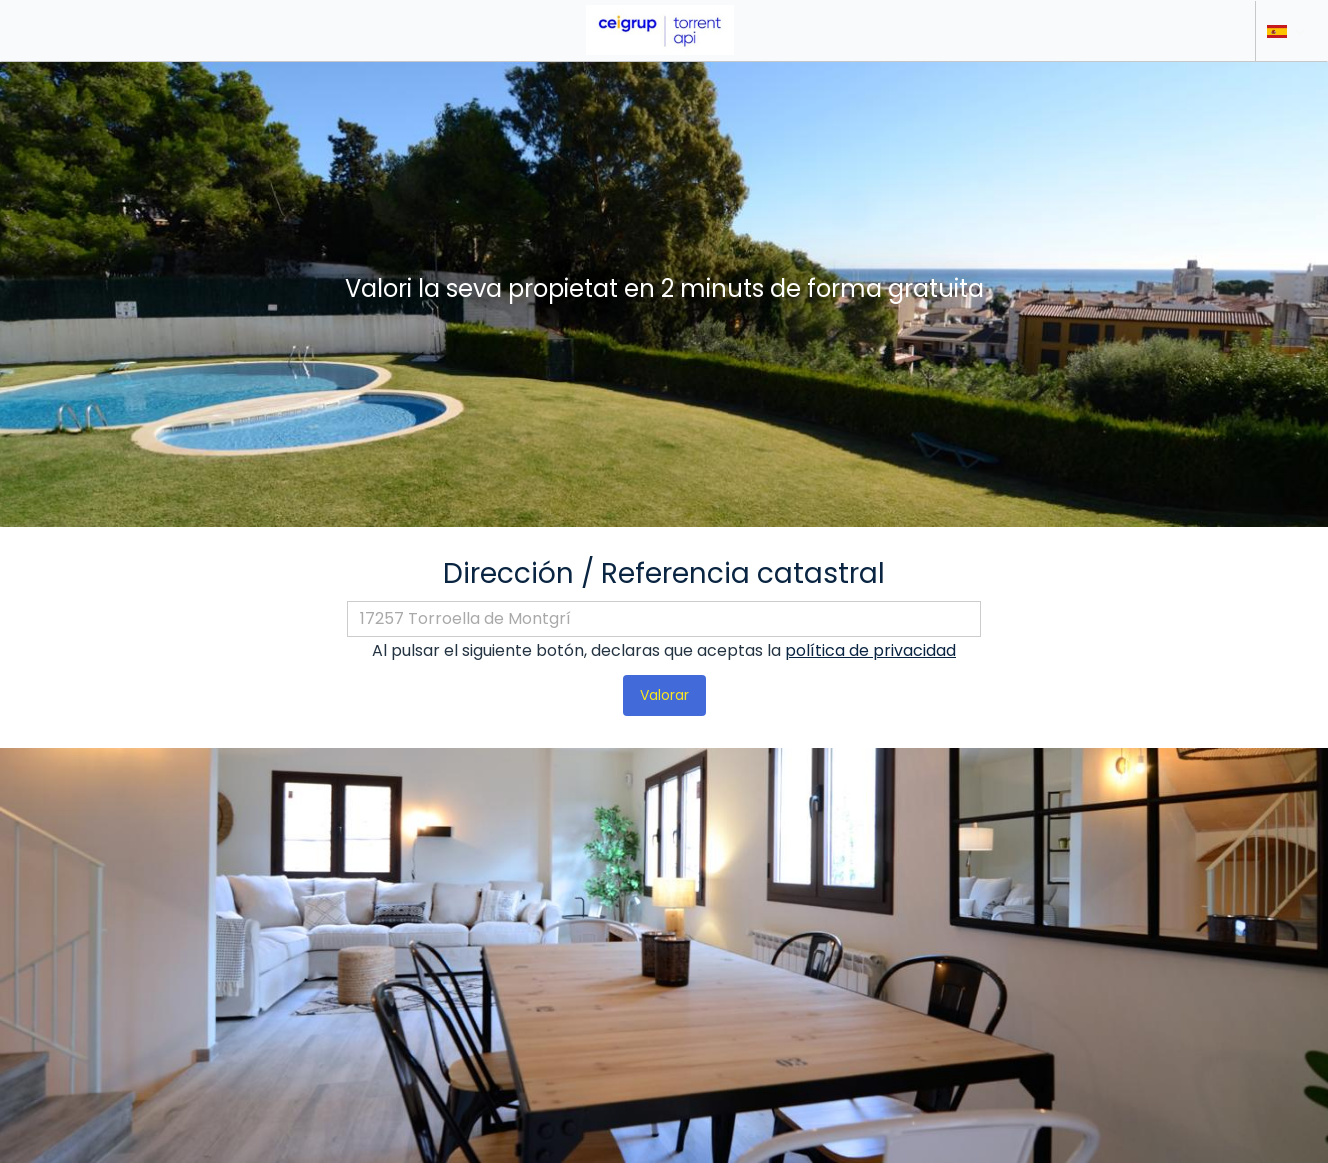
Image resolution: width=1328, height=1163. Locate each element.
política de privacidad (870, 650)
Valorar (664, 695)
